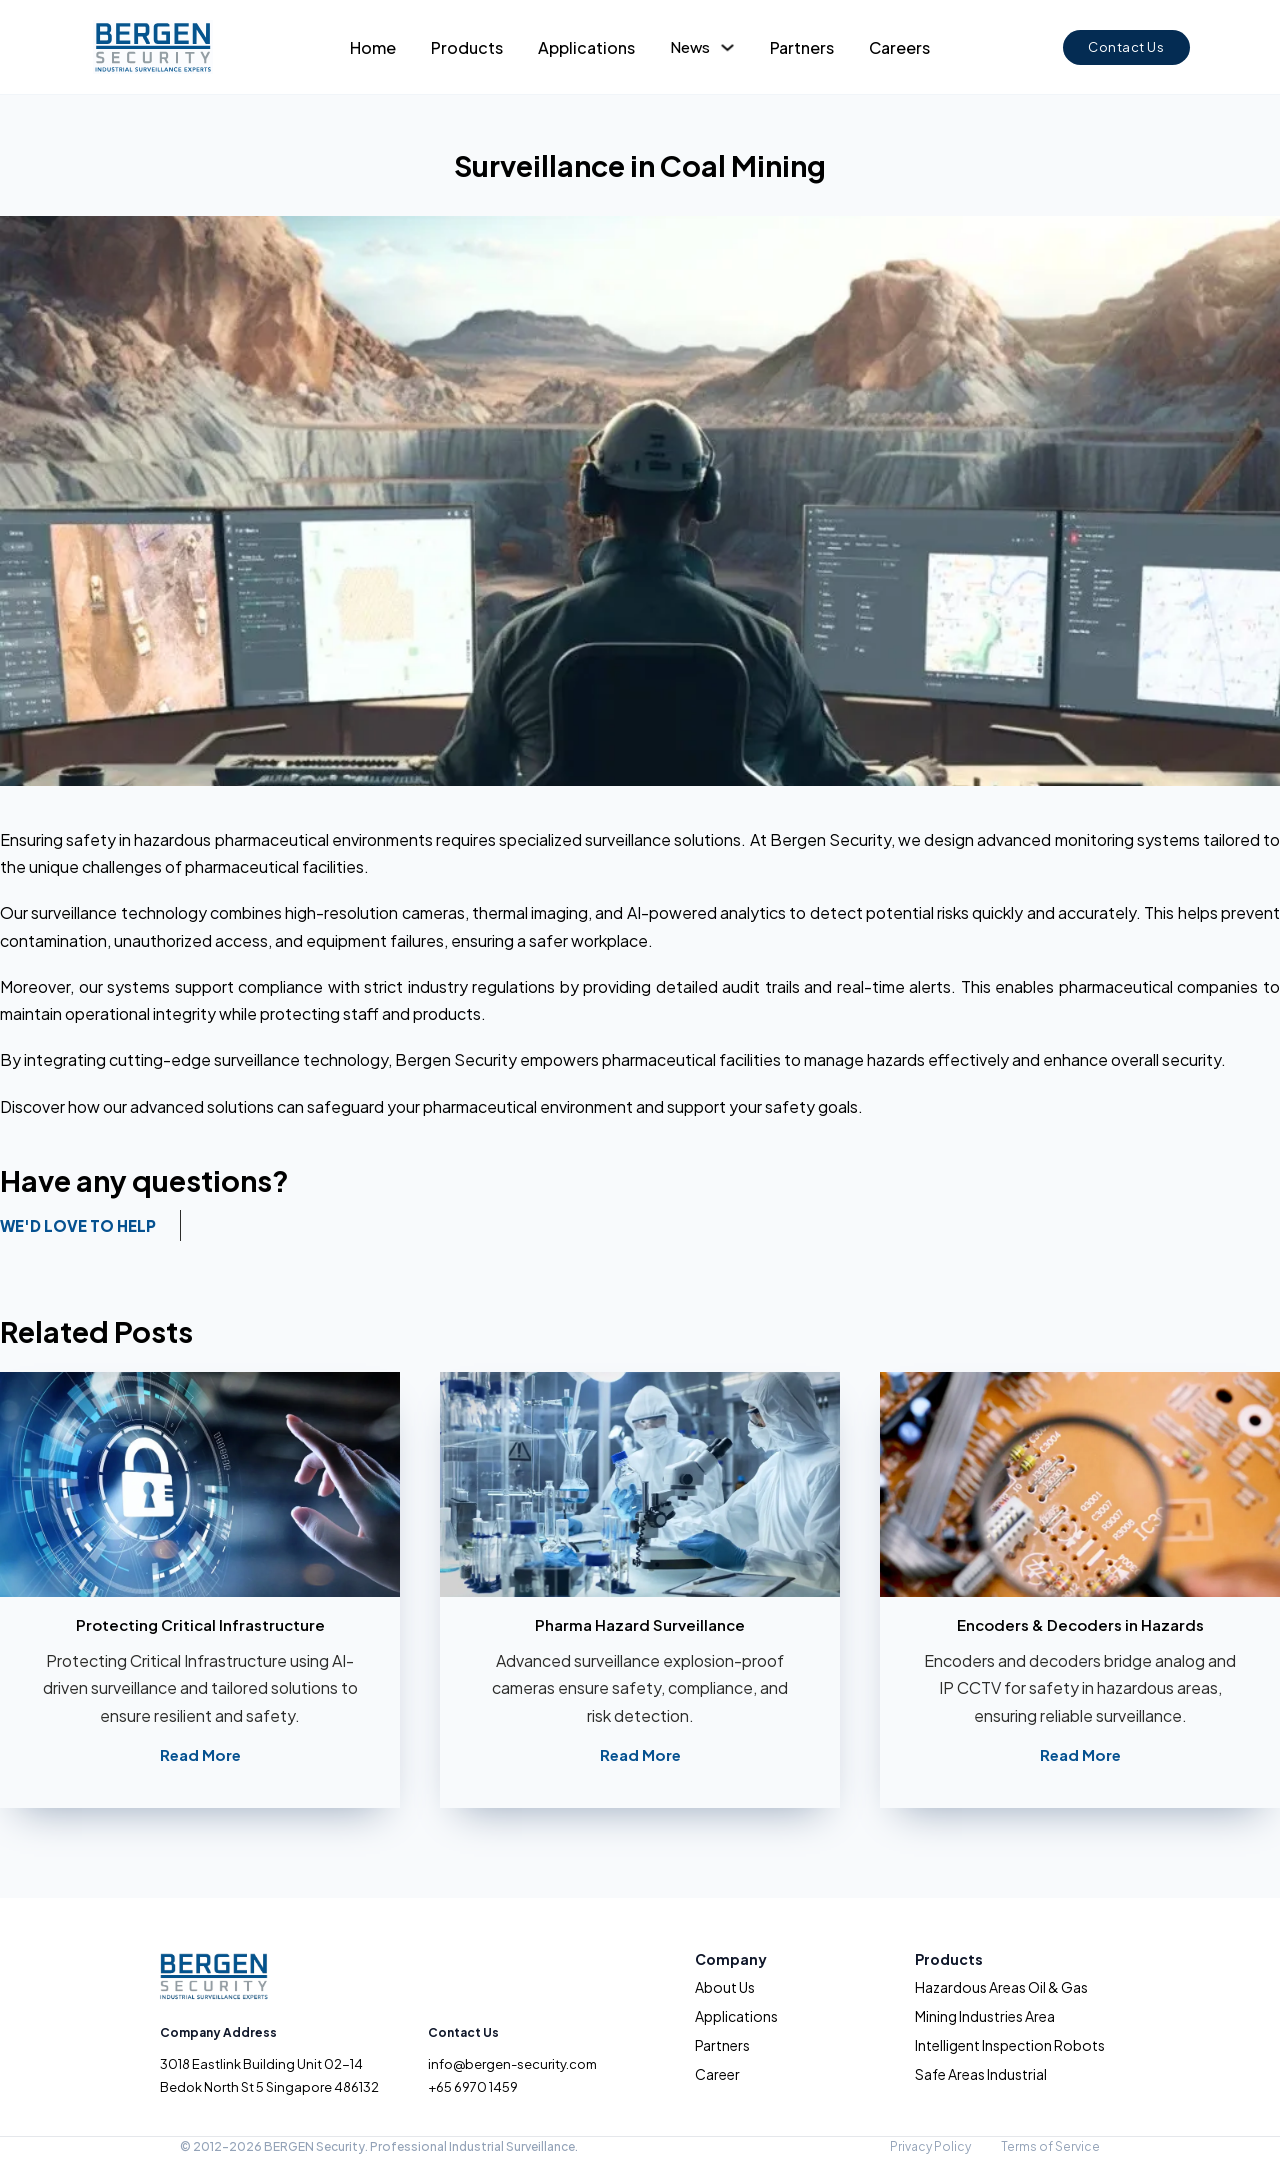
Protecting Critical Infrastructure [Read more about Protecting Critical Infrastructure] (200, 1624)
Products (467, 47)
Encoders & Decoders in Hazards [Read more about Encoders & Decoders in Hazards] (1080, 1624)
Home (373, 47)
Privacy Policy (930, 2146)
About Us (725, 1987)
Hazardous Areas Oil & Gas (1001, 1987)
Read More (200, 1754)
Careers (899, 47)
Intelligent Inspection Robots (1010, 2045)
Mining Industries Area (985, 2016)
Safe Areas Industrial (981, 2074)
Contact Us (1126, 47)
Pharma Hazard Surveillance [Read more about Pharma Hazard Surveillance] (640, 1624)
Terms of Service (1050, 2146)
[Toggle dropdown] (727, 47)
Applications (586, 47)
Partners (802, 47)
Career (717, 2074)
